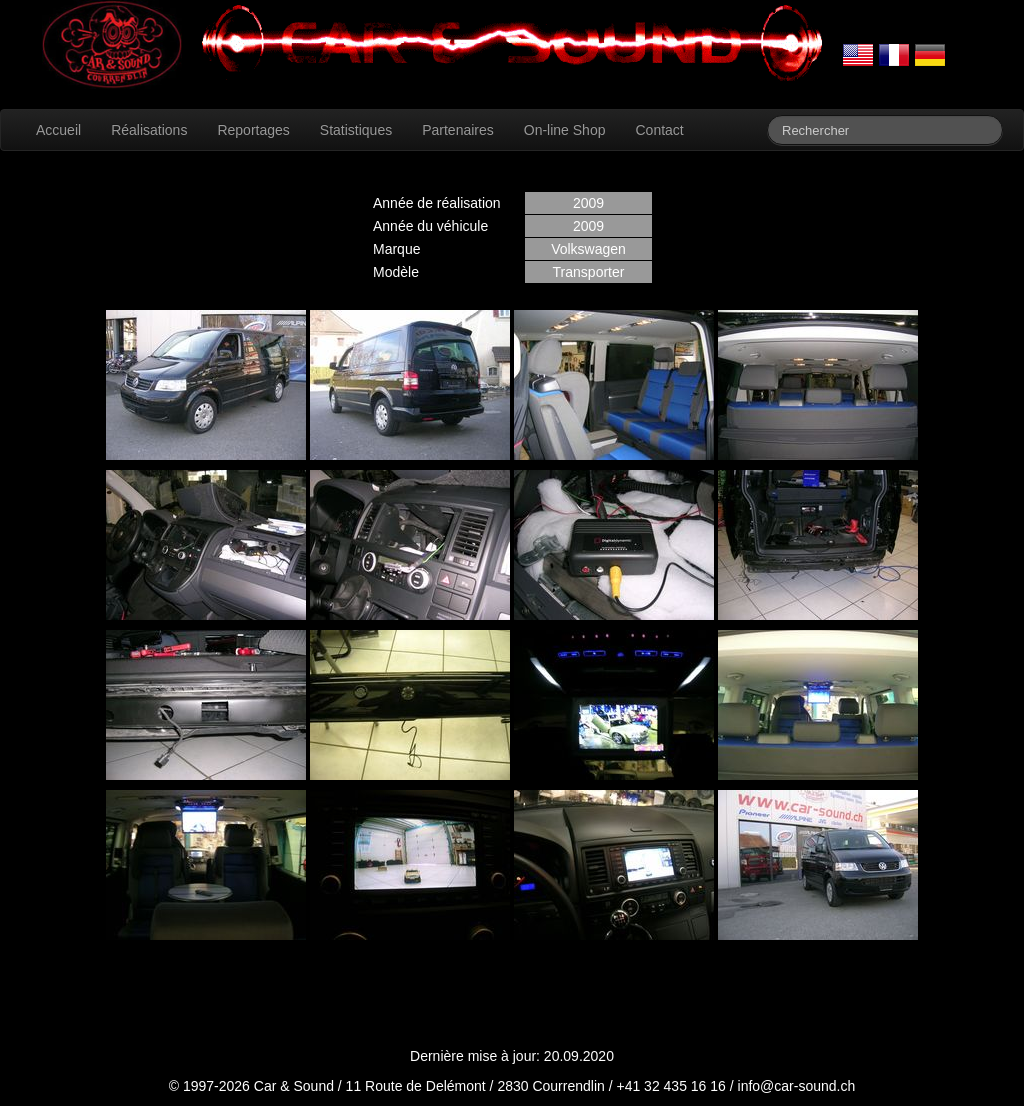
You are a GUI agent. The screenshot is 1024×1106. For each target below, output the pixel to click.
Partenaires (458, 130)
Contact (659, 130)
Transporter (589, 272)
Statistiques (356, 130)
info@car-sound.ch (797, 1086)
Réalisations (149, 130)
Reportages (253, 130)
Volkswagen (588, 249)
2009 (588, 203)
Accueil (58, 130)
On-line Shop (565, 130)
